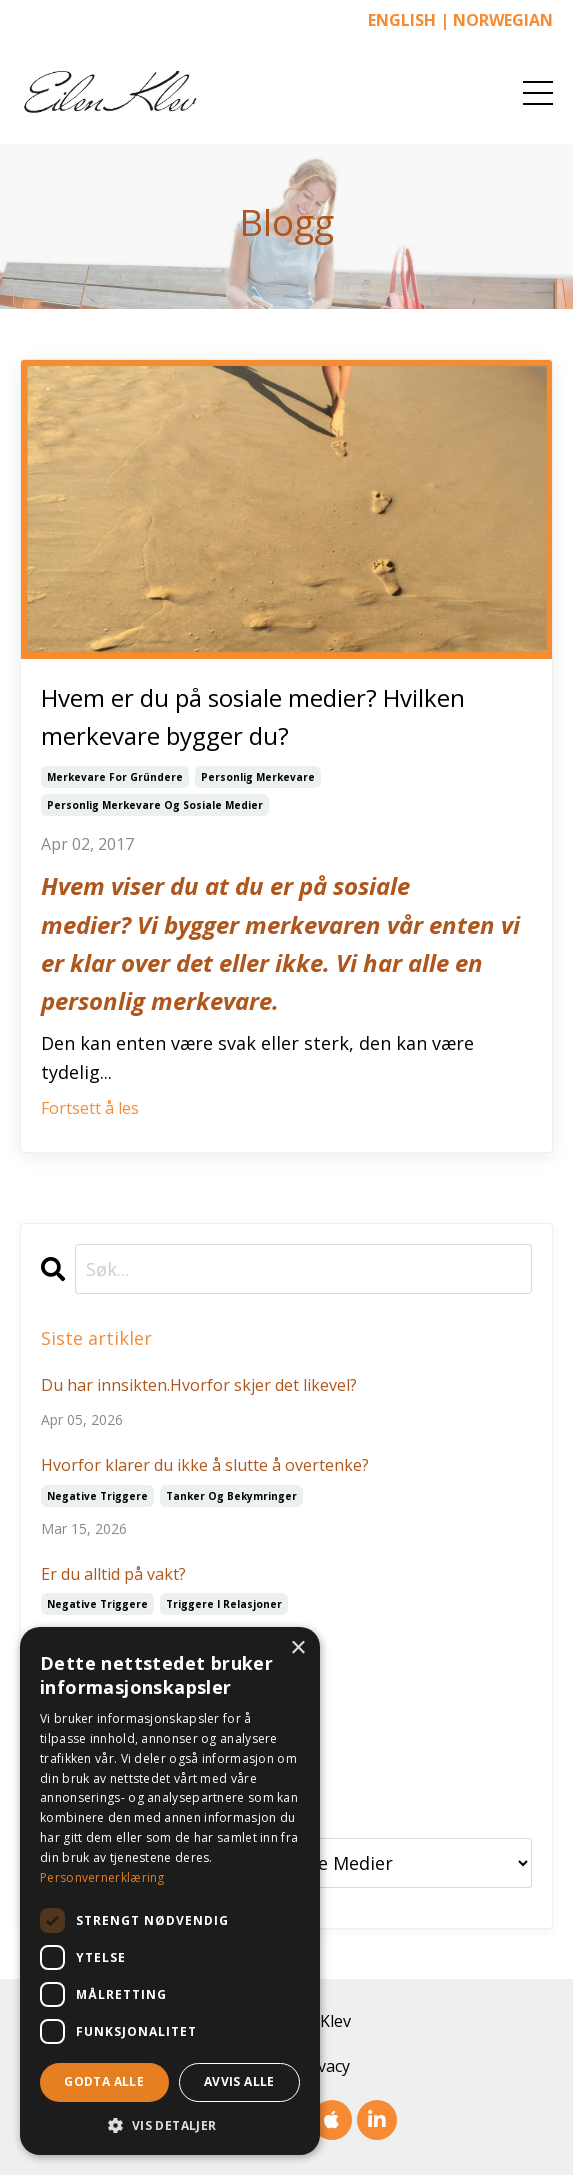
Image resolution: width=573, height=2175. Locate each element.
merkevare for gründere (115, 777)
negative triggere (97, 1496)
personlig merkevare (258, 777)
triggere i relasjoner (224, 1604)
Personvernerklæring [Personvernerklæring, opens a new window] (102, 1877)
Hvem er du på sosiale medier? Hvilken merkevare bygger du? (253, 716)
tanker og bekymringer (231, 1496)
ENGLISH (402, 20)
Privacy (323, 2066)
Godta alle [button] (104, 2081)
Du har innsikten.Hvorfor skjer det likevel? (199, 1385)
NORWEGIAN (503, 20)
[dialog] (170, 1891)
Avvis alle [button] (239, 2081)
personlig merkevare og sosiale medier (155, 805)
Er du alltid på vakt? (113, 1574)
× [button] (297, 1648)
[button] (170, 2125)
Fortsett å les (90, 1108)
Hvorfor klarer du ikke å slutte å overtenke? (205, 1465)
